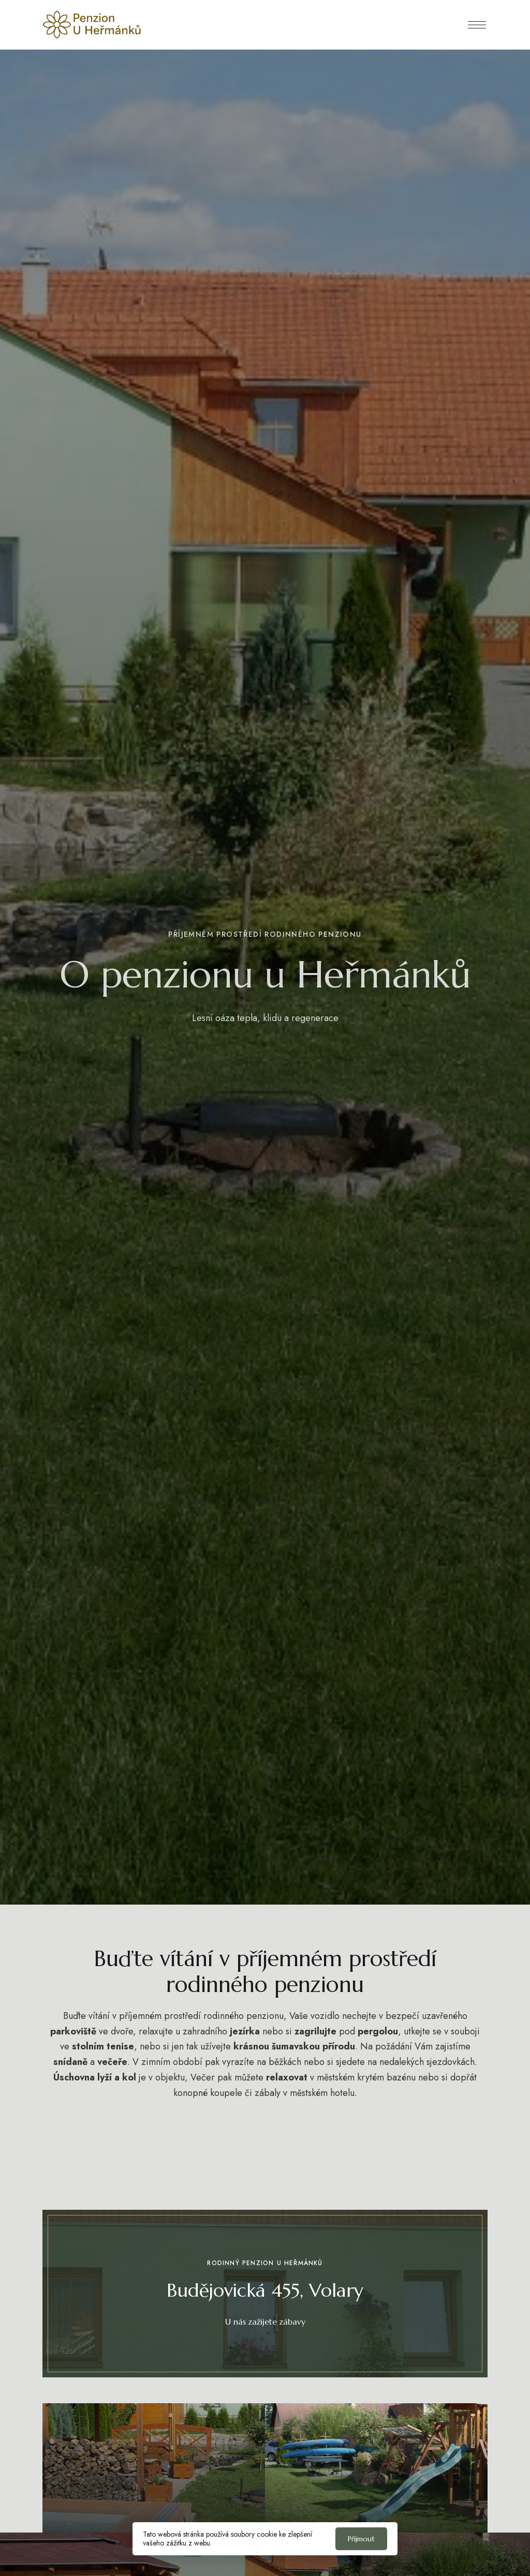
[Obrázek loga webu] (91, 24)
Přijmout (361, 2538)
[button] (265, 2321)
